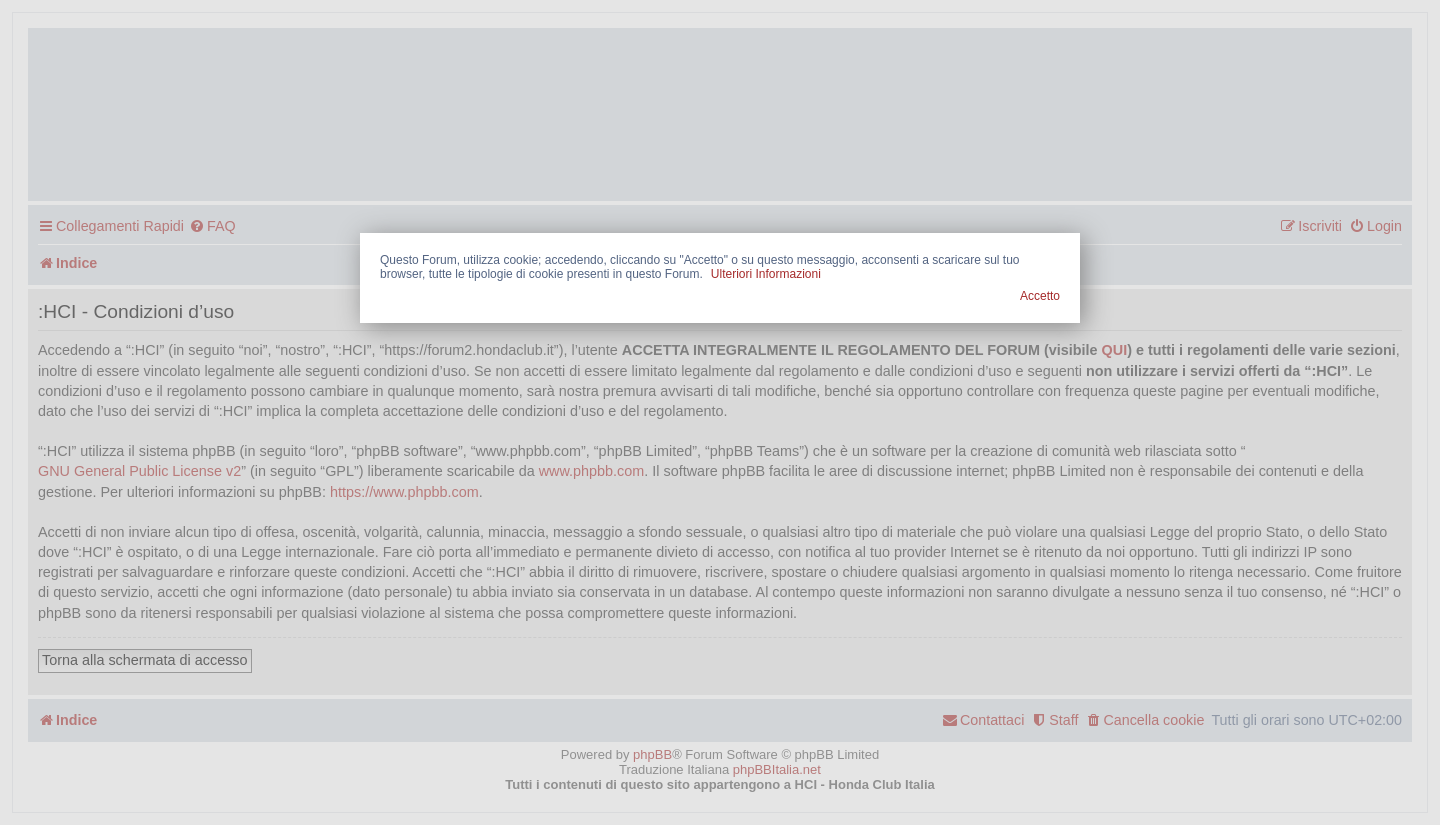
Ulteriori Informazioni (766, 274)
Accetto (1040, 296)
